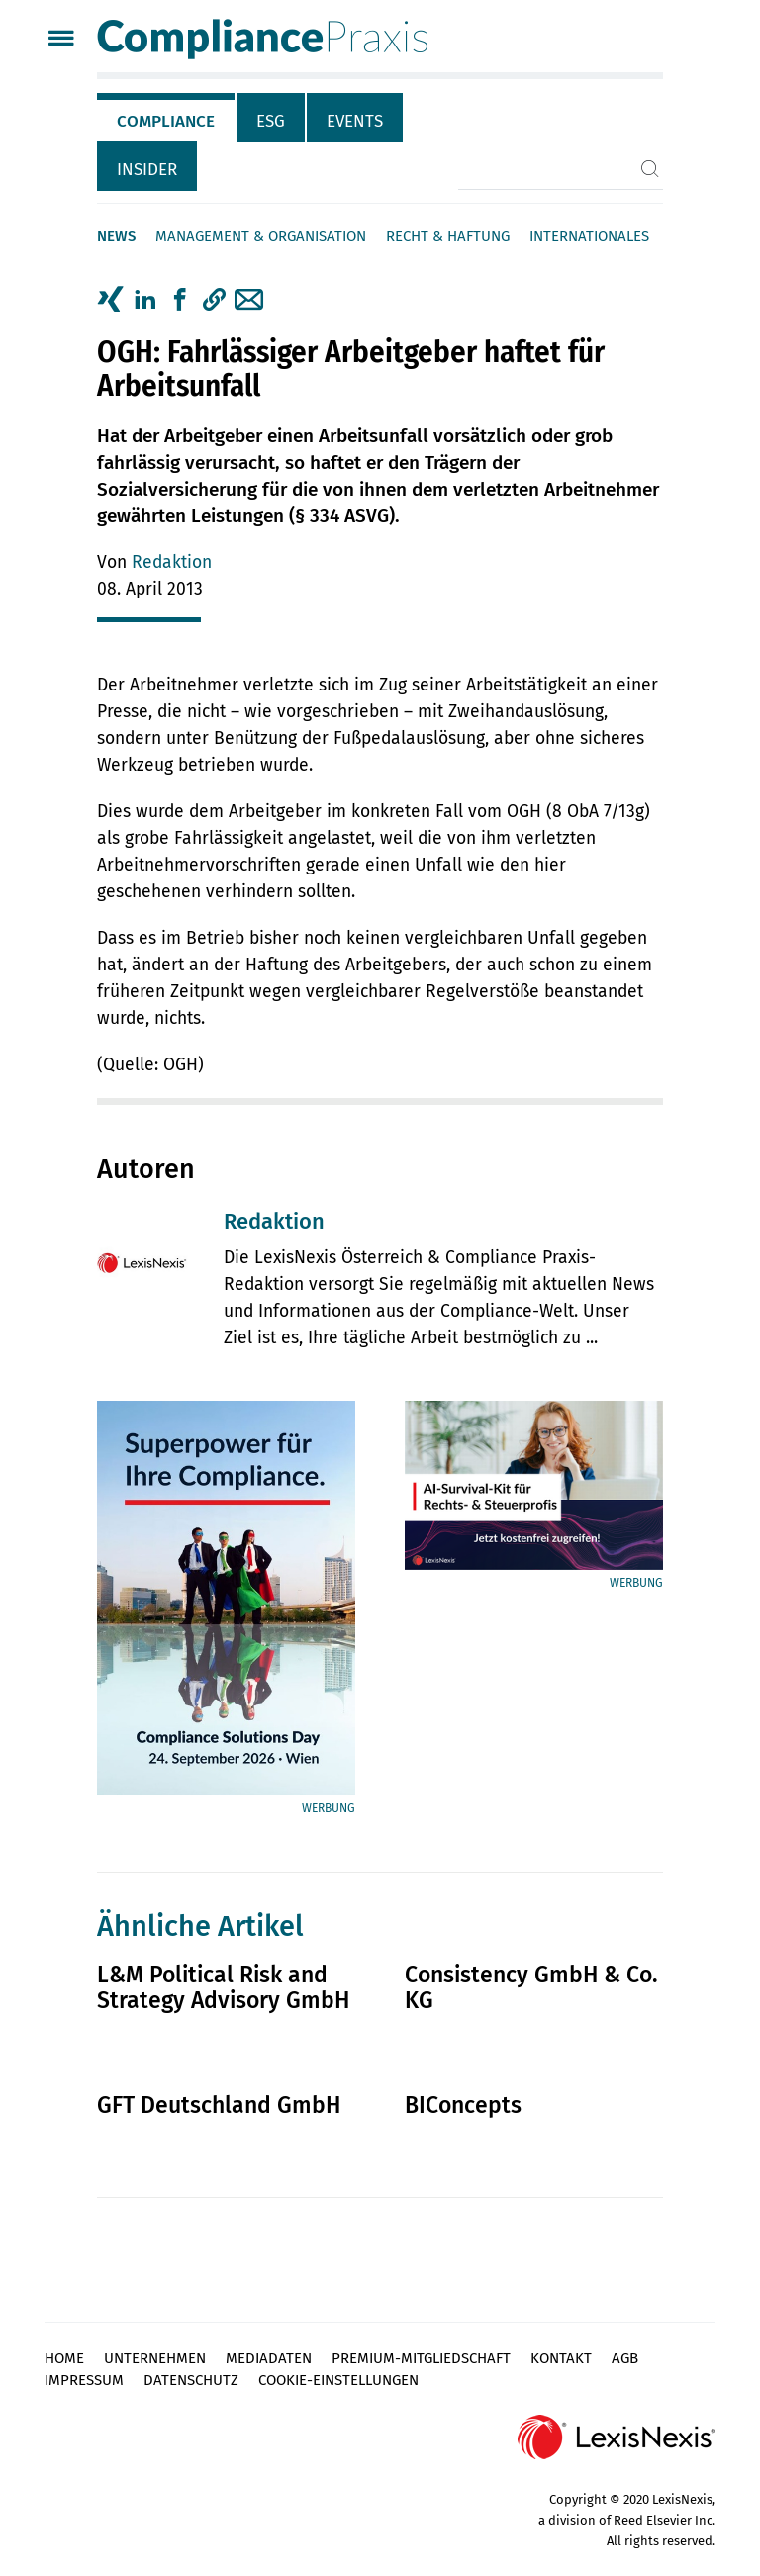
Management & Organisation (260, 236)
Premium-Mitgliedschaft (421, 2358)
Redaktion (172, 562)
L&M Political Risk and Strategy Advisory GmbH (223, 1987)
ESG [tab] (270, 121)
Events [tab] (355, 121)
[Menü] (61, 40)
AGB (625, 2358)
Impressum (84, 2380)
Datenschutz (190, 2380)
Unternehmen (155, 2358)
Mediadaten (269, 2358)
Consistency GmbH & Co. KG (531, 1987)
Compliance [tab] (166, 121)
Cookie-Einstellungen (338, 2380)
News (116, 236)
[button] (214, 300)
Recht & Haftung (448, 236)
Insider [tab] (147, 169)
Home (64, 2358)
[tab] (167, 117)
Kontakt (561, 2358)
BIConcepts (463, 2105)
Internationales (589, 236)
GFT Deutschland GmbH (218, 2105)
